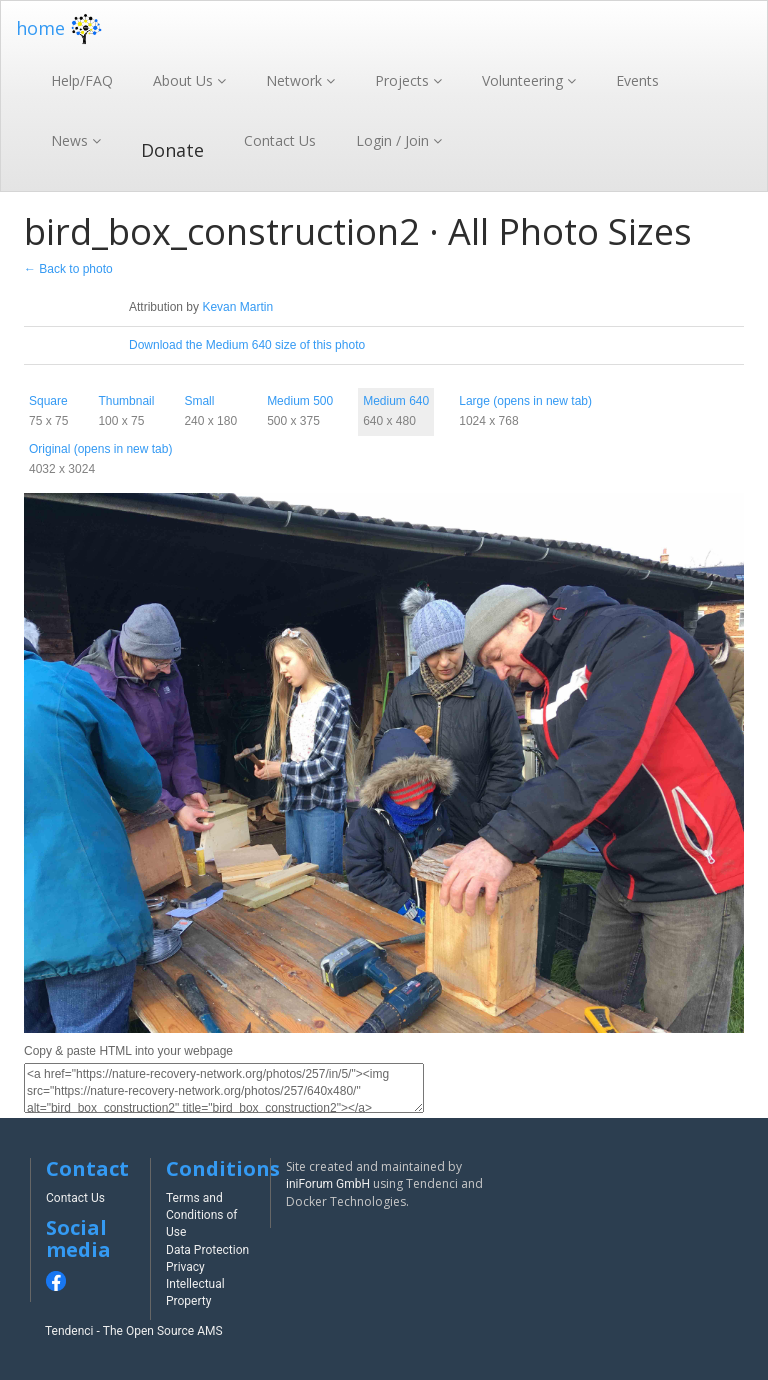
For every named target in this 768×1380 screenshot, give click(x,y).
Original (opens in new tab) (100, 449)
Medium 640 (396, 401)
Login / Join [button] (394, 140)
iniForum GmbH (328, 1184)
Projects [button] (404, 80)
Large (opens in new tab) (525, 401)
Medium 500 (300, 401)
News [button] (71, 140)
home (61, 28)
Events (637, 80)
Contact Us (280, 140)
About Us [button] (185, 80)
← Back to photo (68, 269)
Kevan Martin (237, 307)
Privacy (185, 1267)
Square (48, 401)
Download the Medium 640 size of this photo (247, 345)
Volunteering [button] (524, 80)
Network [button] (296, 80)
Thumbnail (126, 401)
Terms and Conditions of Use (202, 1215)
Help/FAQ (82, 80)
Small (199, 401)
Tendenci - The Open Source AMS (134, 1331)
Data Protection (207, 1250)
